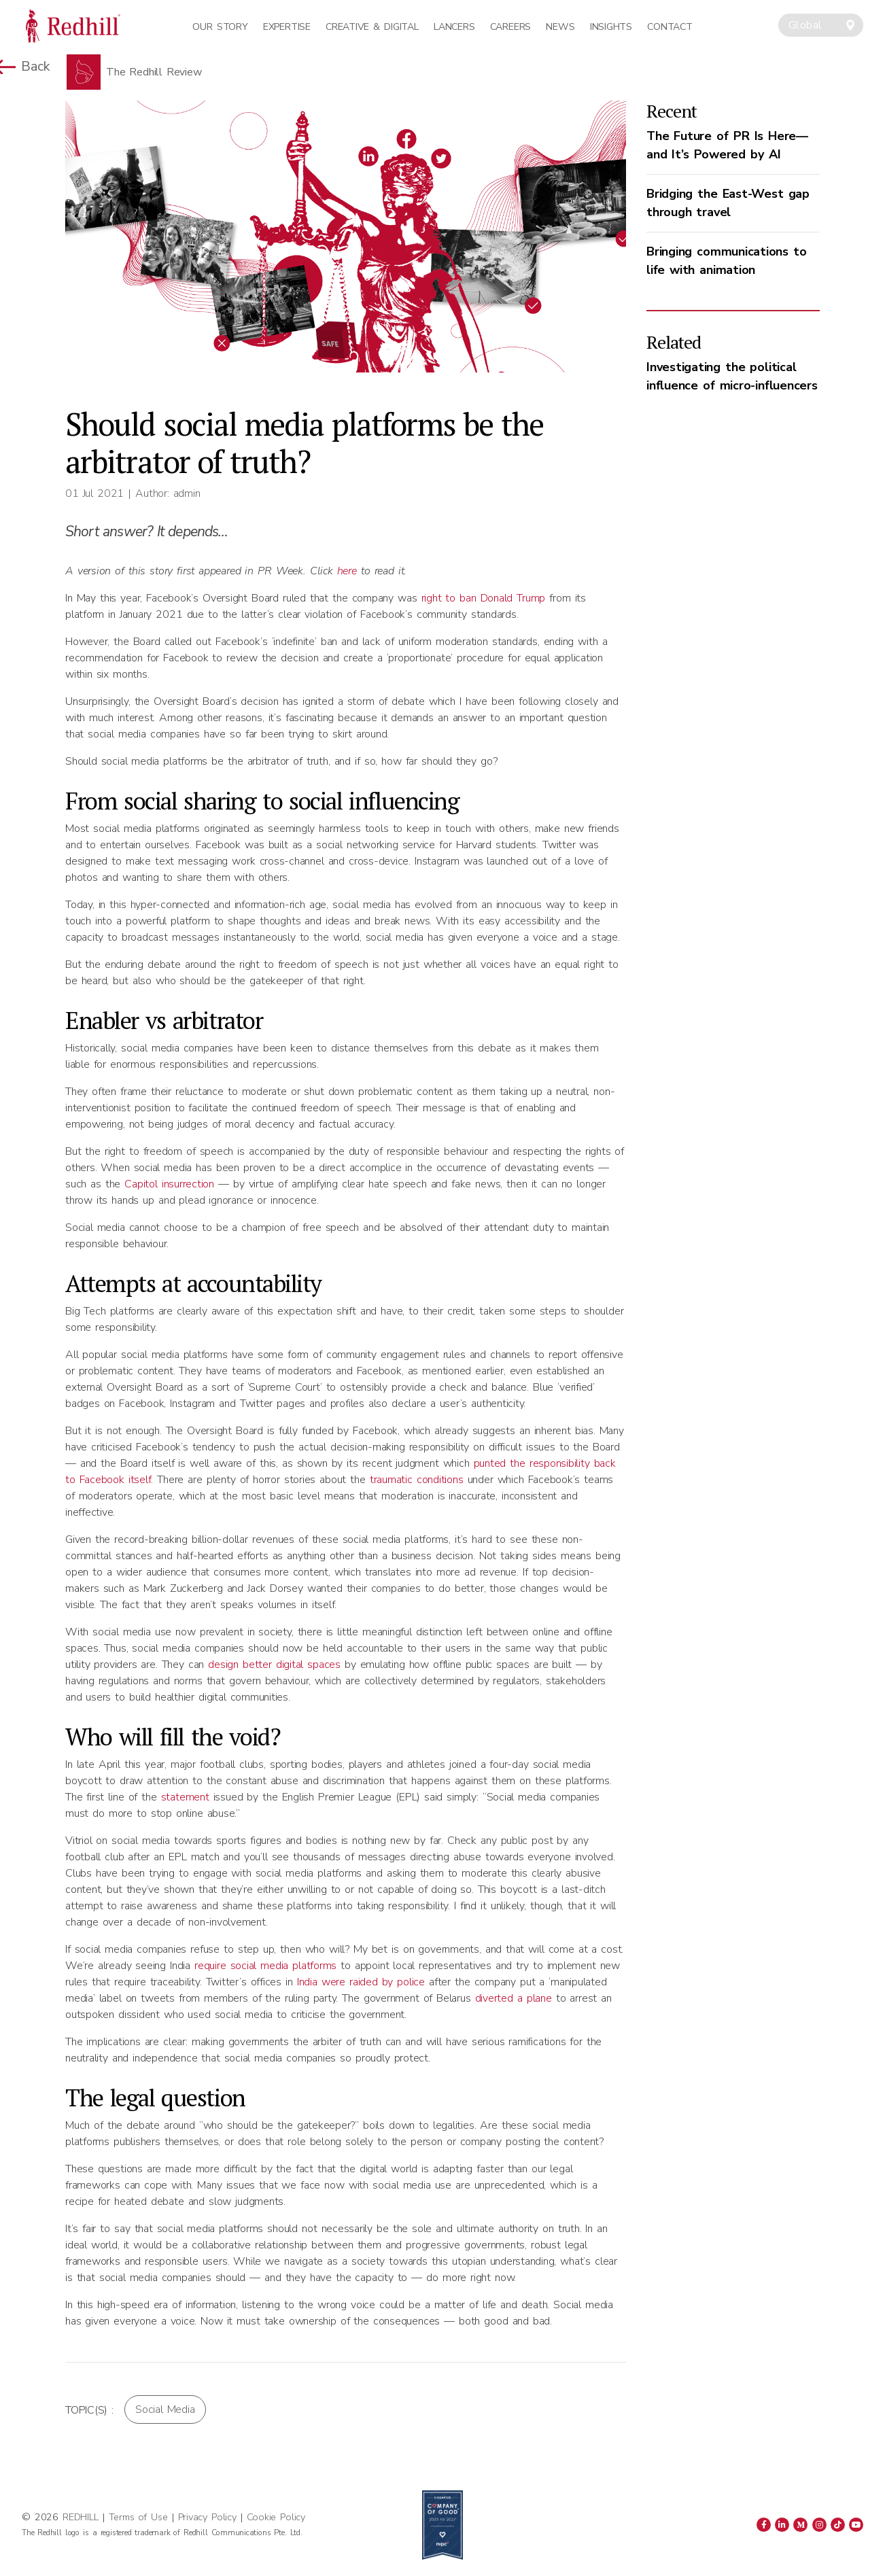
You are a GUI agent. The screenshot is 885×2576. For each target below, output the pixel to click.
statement (183, 1797)
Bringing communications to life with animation (726, 260)
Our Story (219, 26)
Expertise (287, 26)
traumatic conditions (415, 1479)
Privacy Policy (207, 2517)
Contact (669, 26)
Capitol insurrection (167, 1184)
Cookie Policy (276, 2517)
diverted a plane (513, 1998)
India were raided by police (361, 1981)
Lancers (454, 26)
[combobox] (820, 25)
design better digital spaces (274, 1664)
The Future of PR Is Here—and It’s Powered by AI (727, 145)
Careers (510, 26)
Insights (611, 26)
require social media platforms (265, 1965)
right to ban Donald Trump (483, 598)
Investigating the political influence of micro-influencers (732, 376)
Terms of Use (138, 2517)
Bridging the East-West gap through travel (728, 203)
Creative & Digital (372, 26)
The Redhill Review (153, 72)
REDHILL (82, 2517)
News (560, 26)
